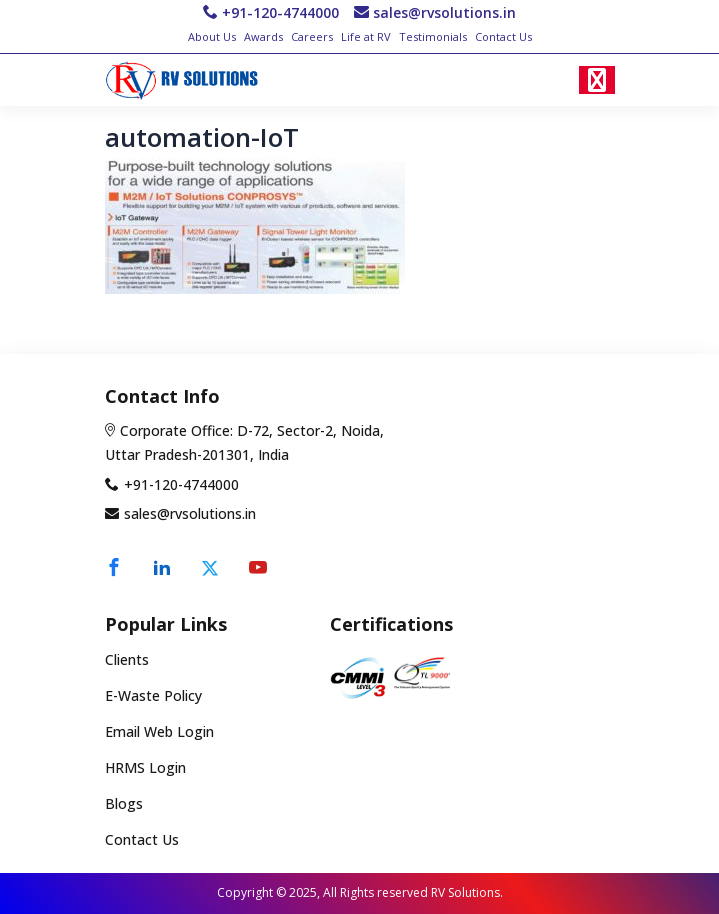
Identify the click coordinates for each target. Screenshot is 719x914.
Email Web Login (159, 731)
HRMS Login (145, 767)
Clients (127, 660)
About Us (212, 36)
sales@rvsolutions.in (444, 12)
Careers (312, 36)
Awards (263, 36)
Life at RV (366, 36)
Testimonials (433, 36)
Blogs (124, 803)
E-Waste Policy (153, 696)
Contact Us (503, 36)
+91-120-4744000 (280, 12)
